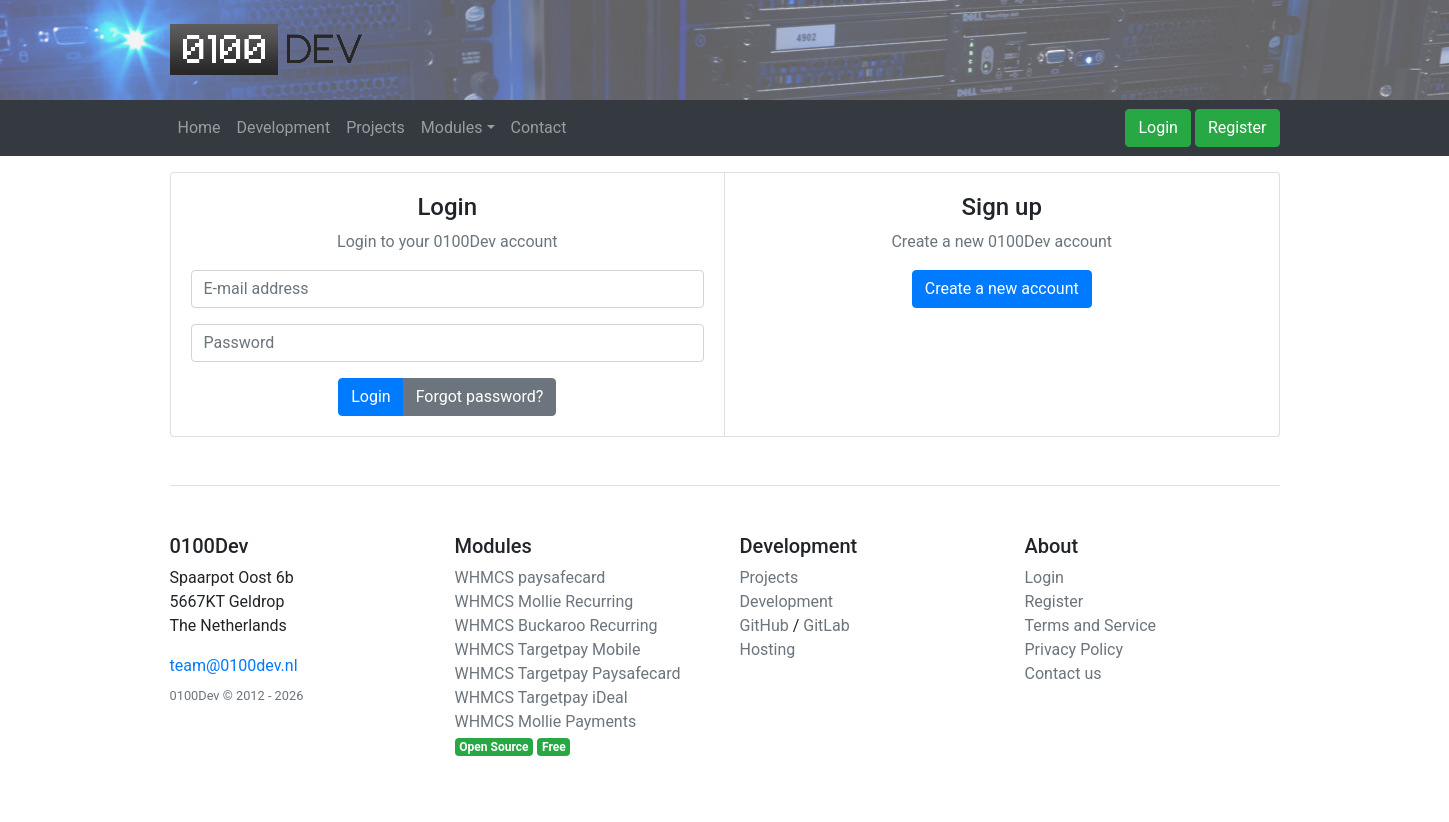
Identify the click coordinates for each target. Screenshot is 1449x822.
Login (1157, 127)
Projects (375, 127)
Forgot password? (480, 396)
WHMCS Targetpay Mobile (548, 649)
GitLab (826, 625)
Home (199, 127)
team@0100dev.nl (234, 665)
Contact (539, 127)
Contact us (1063, 673)
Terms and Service (1091, 625)
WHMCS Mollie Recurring (544, 601)
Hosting (768, 649)
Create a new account (1002, 288)
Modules (452, 127)
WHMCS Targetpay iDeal (541, 697)
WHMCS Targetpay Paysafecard (568, 673)
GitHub (764, 625)
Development (284, 127)
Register (1237, 127)
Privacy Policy (1074, 649)
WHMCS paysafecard (530, 577)
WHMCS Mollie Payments (546, 721)
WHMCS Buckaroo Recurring (556, 625)
